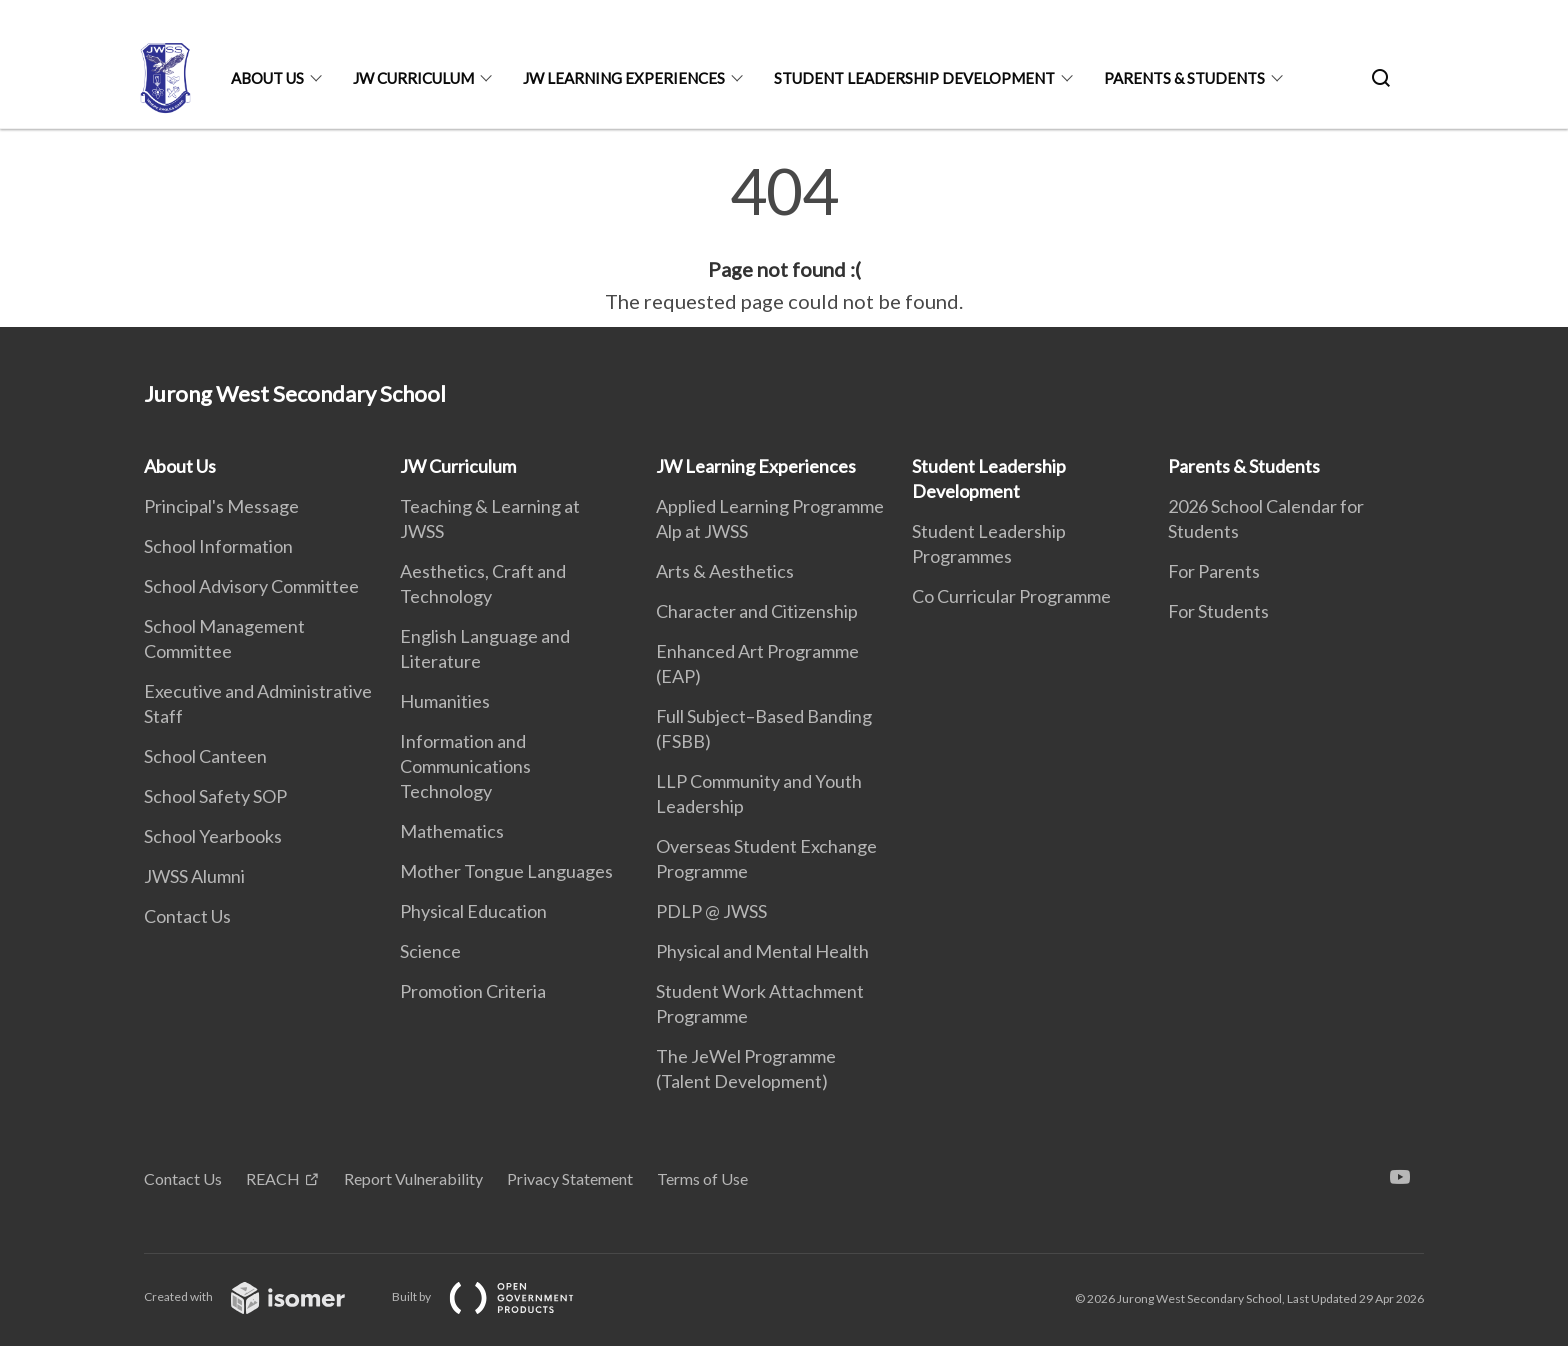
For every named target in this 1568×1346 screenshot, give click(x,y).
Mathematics (452, 831)
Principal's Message (221, 506)
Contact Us (187, 916)
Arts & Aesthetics (725, 571)
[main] (784, 238)
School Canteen (205, 756)
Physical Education (473, 911)
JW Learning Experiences (624, 78)
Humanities (445, 701)
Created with (260, 1296)
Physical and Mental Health (762, 951)
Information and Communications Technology (465, 766)
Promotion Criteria (473, 991)
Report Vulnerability (413, 1178)
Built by (499, 1296)
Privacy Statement (570, 1178)
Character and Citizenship (757, 611)
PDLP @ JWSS (711, 911)
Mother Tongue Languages (506, 871)
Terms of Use (702, 1178)
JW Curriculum (413, 78)
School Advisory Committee (251, 586)
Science (430, 951)
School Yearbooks (213, 836)
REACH (273, 1178)
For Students (1218, 611)
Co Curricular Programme (1011, 596)
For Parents (1214, 571)
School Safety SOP (215, 796)
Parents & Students (1184, 78)
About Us (267, 78)
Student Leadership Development (914, 78)
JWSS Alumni (194, 876)
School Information (218, 546)
